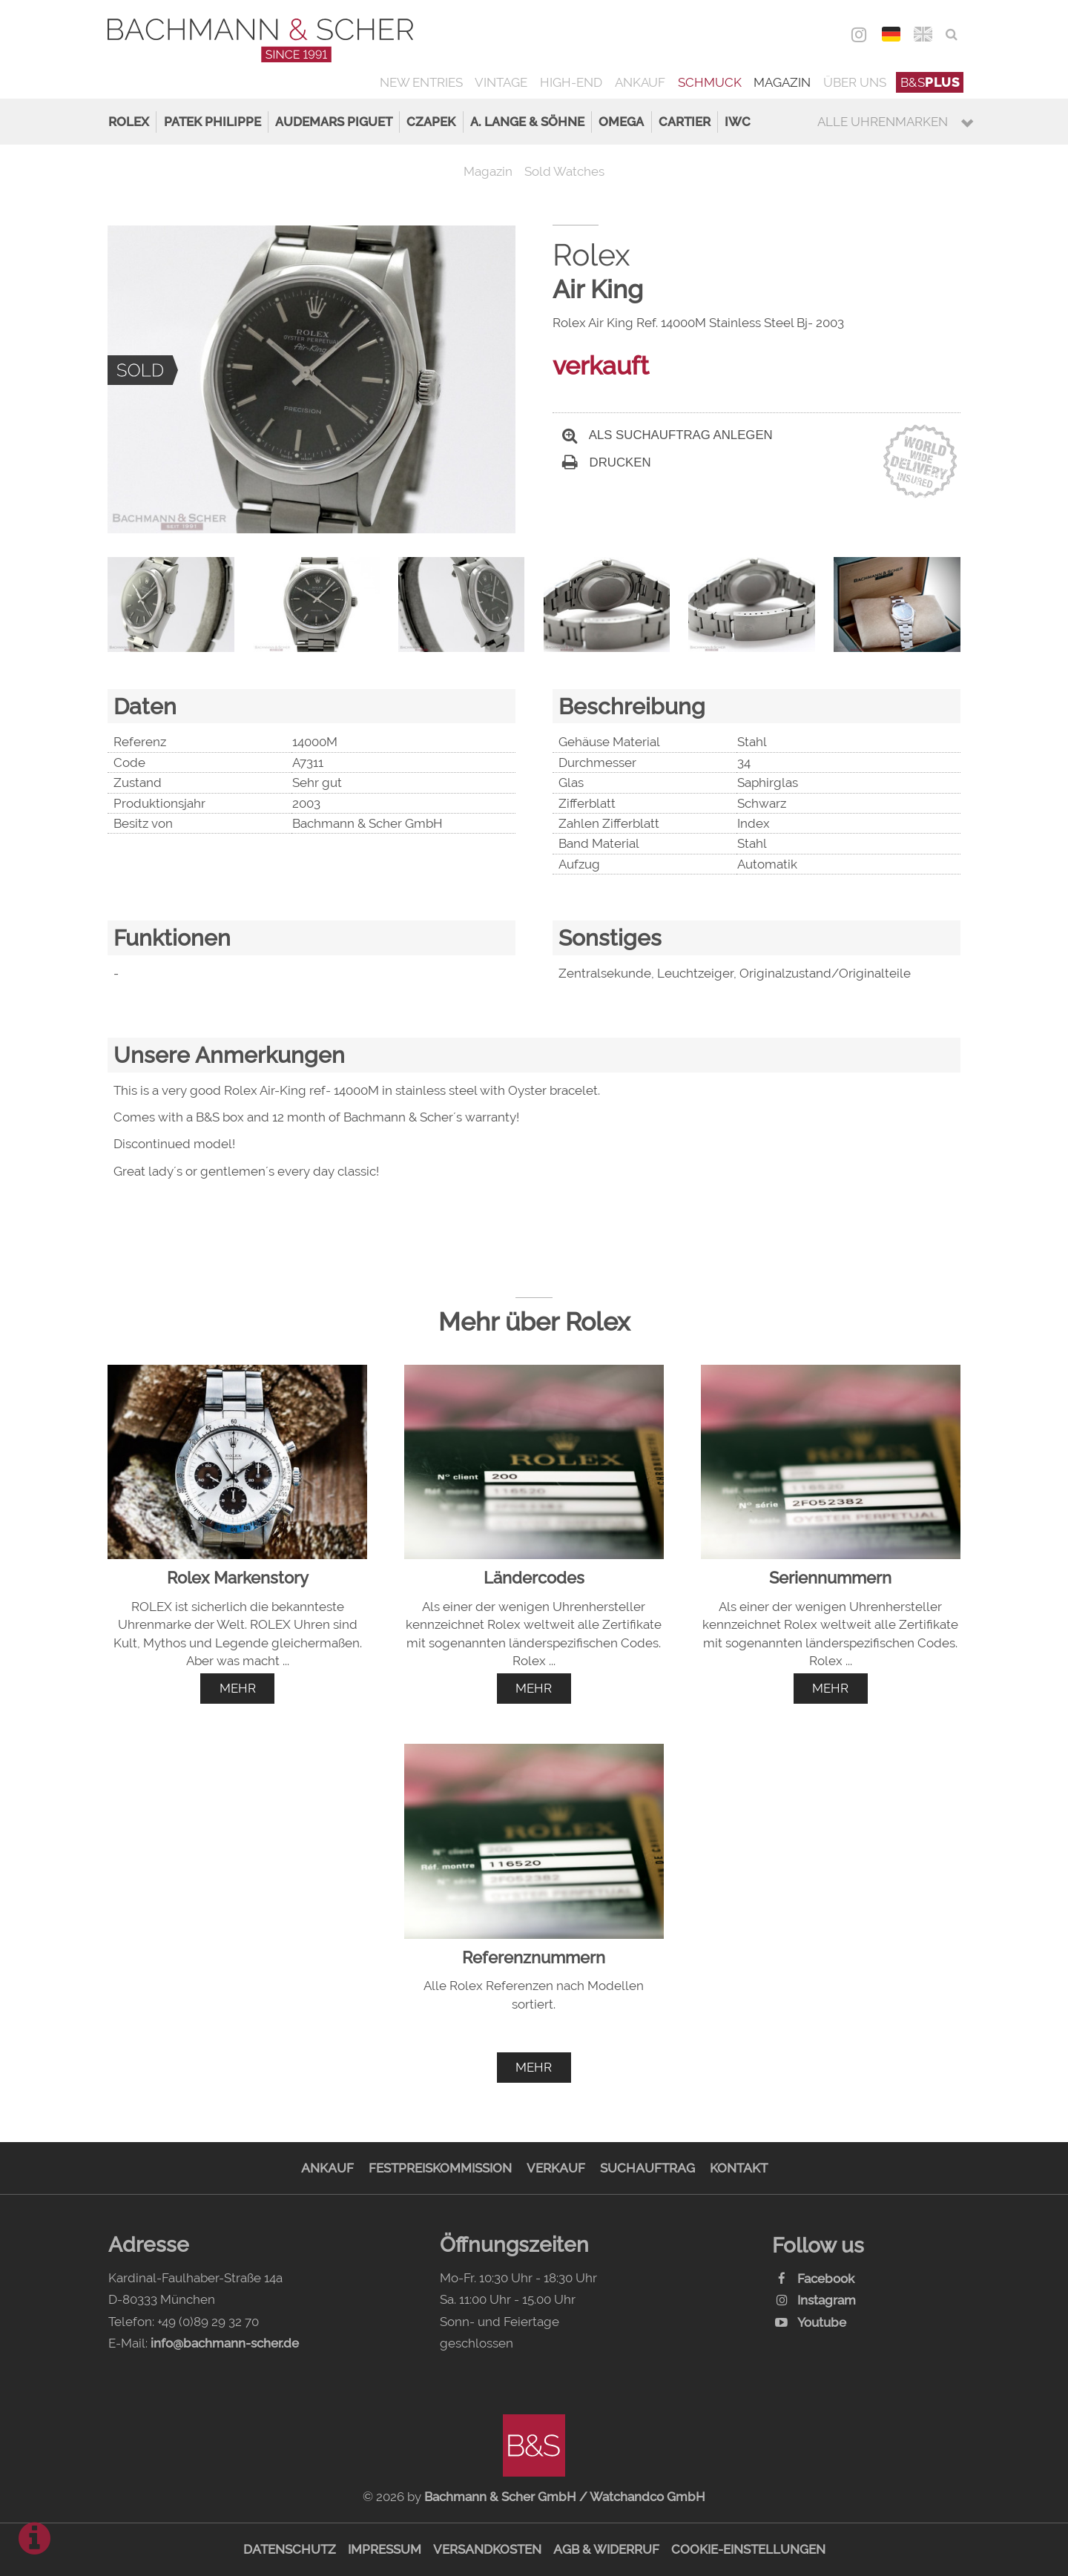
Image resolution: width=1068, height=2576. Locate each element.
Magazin (782, 82)
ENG (923, 34)
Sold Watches (564, 171)
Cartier (685, 121)
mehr (238, 1688)
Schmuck (710, 82)
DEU (891, 34)
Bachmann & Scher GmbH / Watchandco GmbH (564, 2496)
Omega (621, 121)
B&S (930, 82)
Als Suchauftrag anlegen (667, 435)
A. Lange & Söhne (527, 121)
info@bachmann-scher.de (225, 2343)
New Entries (421, 82)
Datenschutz (289, 2549)
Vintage (501, 82)
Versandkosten (487, 2549)
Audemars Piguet (333, 121)
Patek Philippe (212, 121)
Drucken (606, 462)
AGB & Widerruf (606, 2549)
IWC (738, 121)
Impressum (384, 2549)
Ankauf (640, 82)
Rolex (128, 121)
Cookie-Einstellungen (748, 2549)
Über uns (854, 82)
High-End (571, 82)
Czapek (430, 121)
